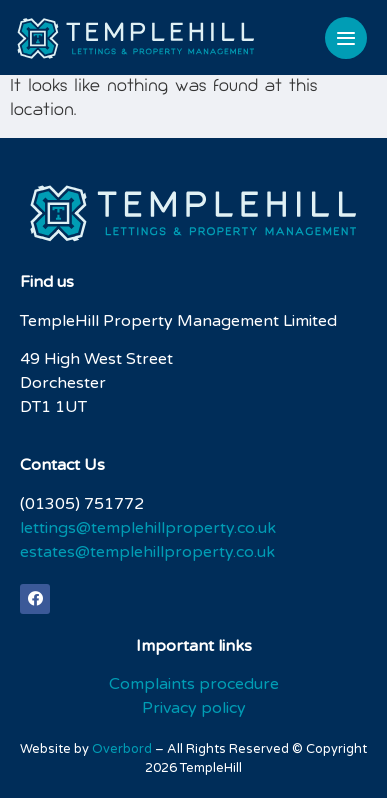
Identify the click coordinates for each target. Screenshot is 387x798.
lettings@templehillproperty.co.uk (148, 528)
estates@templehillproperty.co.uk (147, 552)
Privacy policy (194, 708)
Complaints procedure (194, 684)
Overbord (122, 749)
